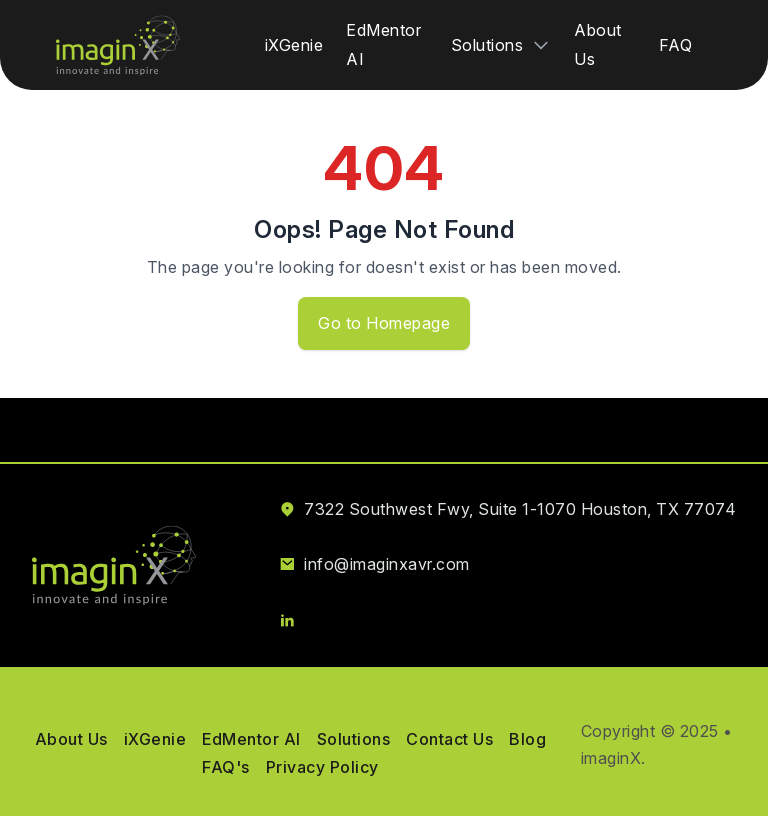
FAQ (676, 45)
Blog (527, 739)
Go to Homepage (384, 323)
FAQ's (226, 767)
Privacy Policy (322, 767)
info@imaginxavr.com (387, 564)
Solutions (354, 739)
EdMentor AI (251, 739)
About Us (71, 739)
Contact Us (449, 739)
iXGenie (294, 45)
